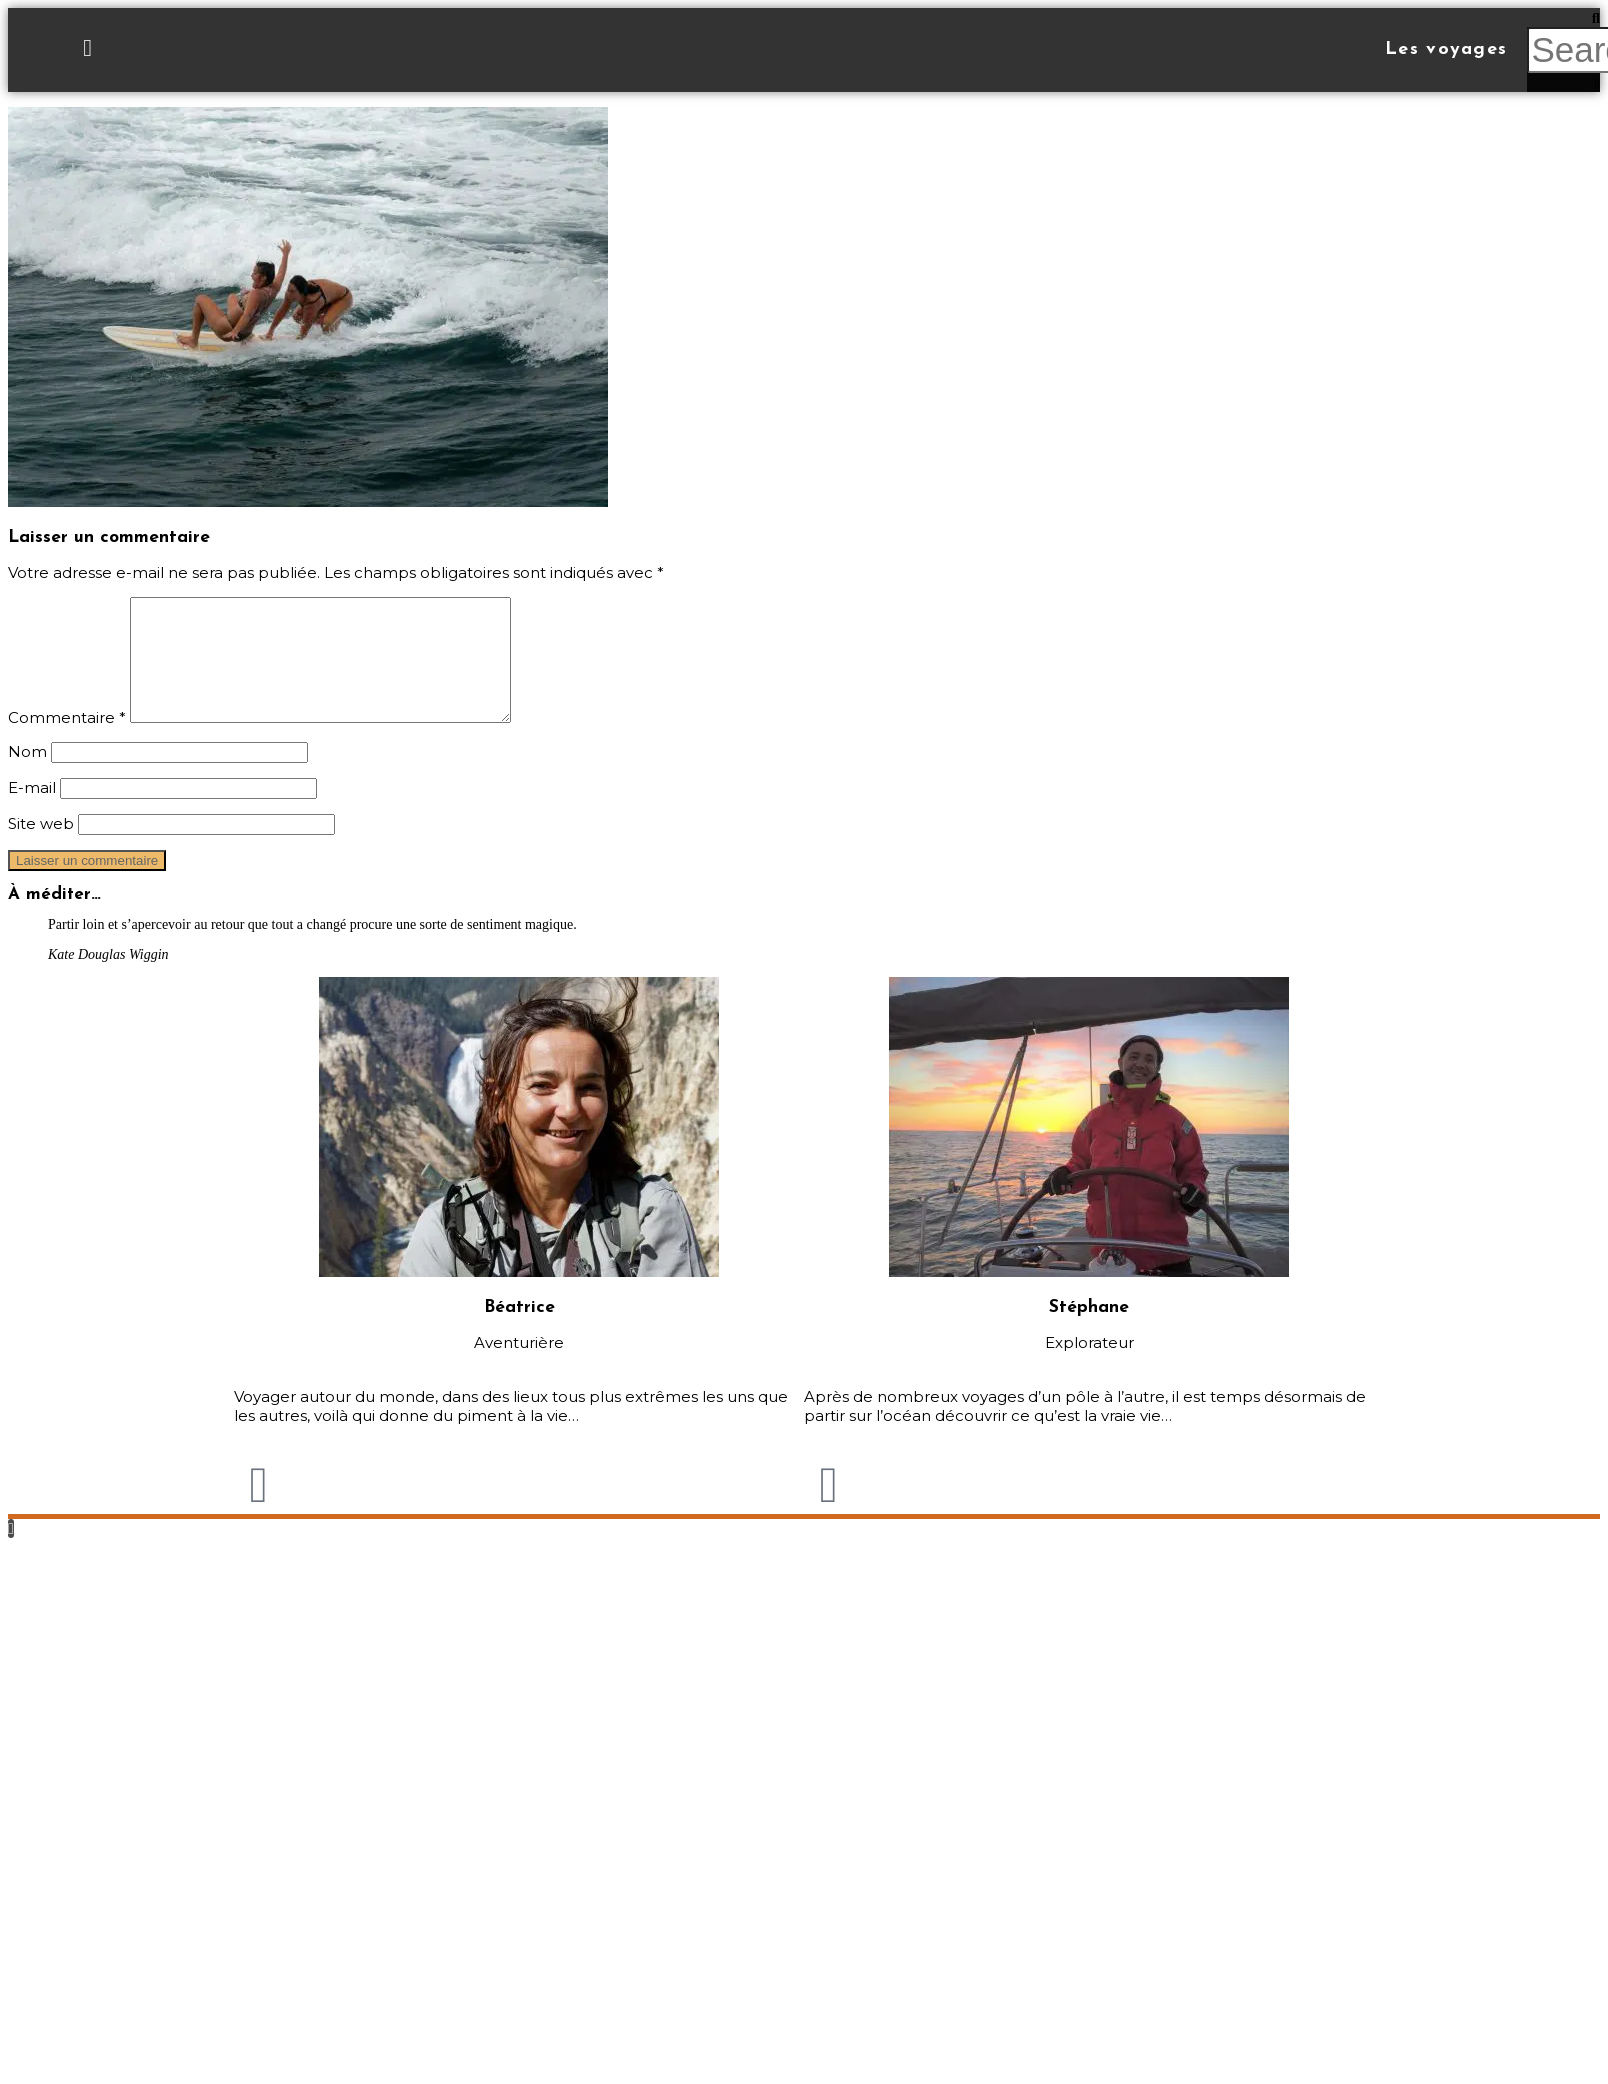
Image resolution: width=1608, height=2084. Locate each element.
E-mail (32, 811)
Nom (27, 775)
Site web (41, 847)
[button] (1563, 17)
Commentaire (67, 741)
